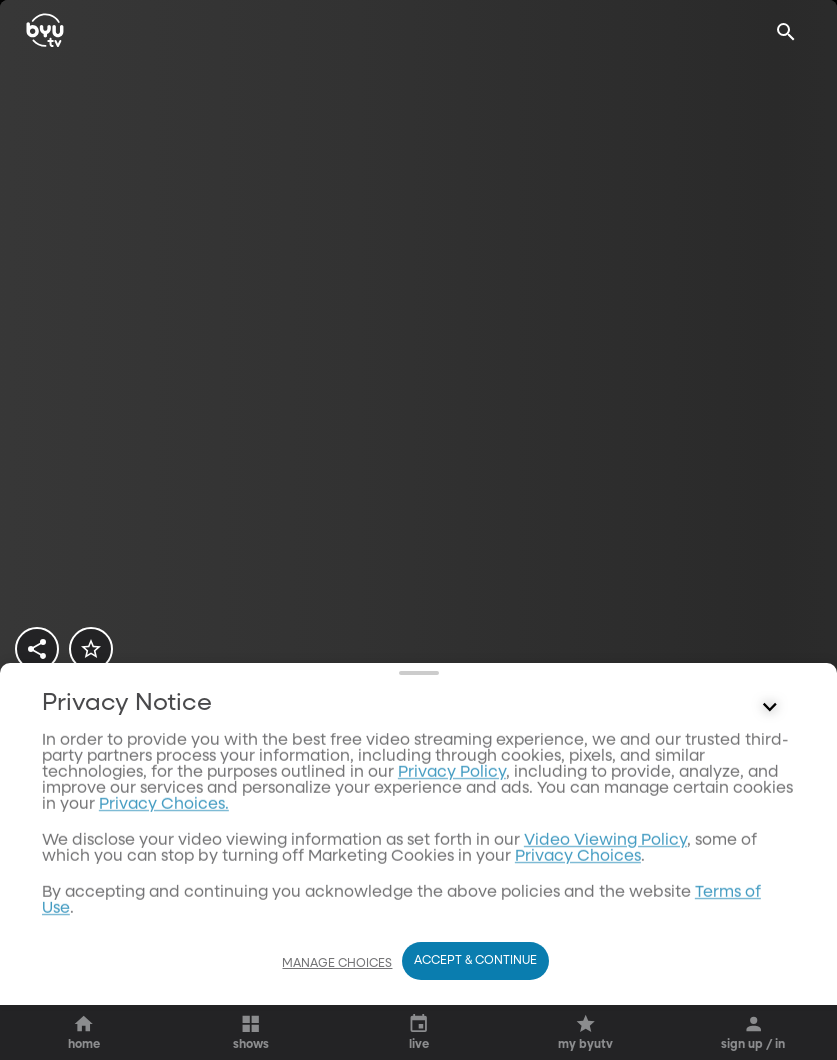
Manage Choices (337, 1002)
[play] (83, 744)
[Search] (786, 32)
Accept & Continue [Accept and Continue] (475, 1000)
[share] (37, 649)
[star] (91, 649)
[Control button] (770, 951)
